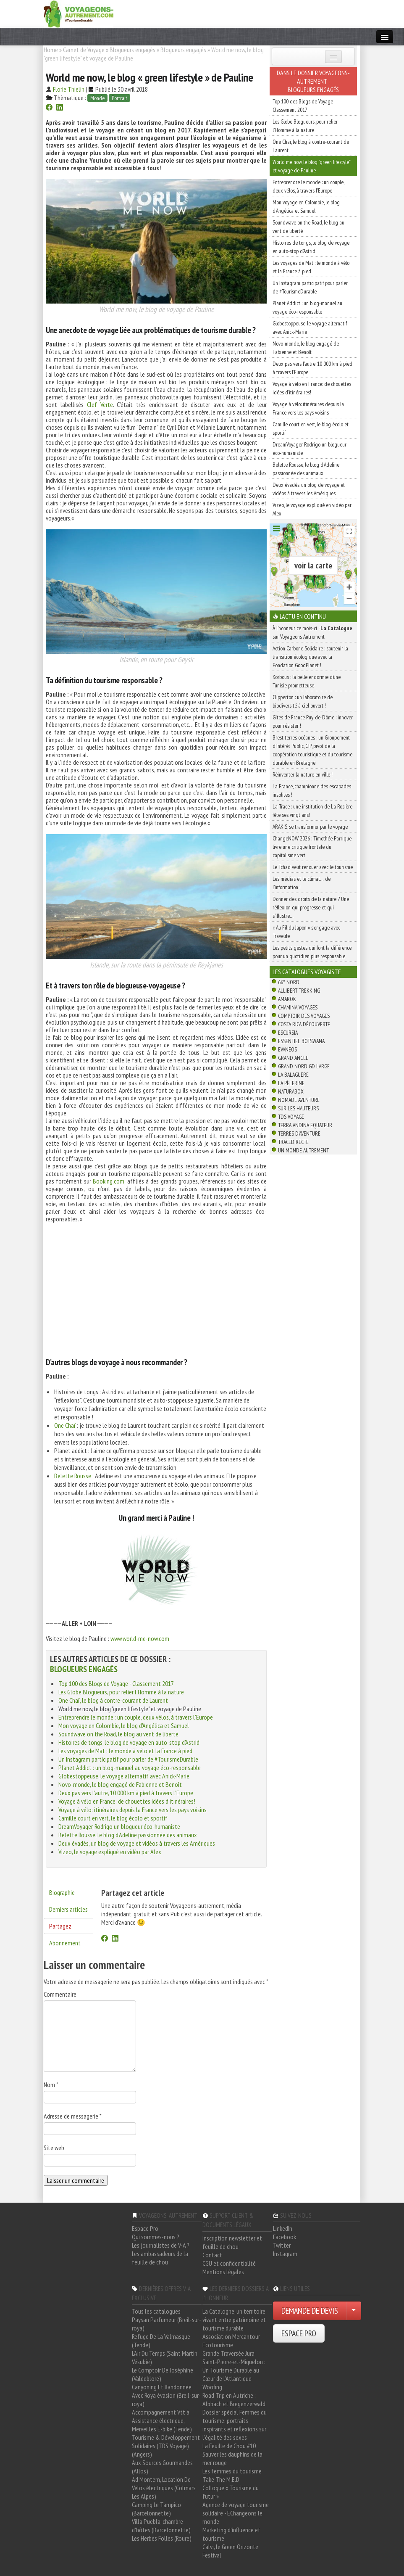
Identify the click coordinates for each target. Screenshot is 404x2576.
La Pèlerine (291, 1083)
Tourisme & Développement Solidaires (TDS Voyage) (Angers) (166, 2445)
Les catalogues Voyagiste (307, 971)
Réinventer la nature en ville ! (303, 774)
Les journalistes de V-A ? (160, 2245)
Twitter (282, 2245)
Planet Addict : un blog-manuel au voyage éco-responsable (129, 1767)
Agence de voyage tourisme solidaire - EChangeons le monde (235, 2513)
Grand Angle (293, 1058)
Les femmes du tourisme (232, 2471)
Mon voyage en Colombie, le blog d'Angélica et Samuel (123, 1725)
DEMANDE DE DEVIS (309, 2310)
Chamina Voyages (297, 1007)
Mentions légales (223, 2271)
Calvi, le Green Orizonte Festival (230, 2550)
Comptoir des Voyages (304, 1016)
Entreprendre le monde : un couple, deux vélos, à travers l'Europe (135, 1717)
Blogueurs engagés (132, 49)
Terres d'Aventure (299, 1133)
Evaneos (287, 1049)
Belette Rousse (72, 1476)
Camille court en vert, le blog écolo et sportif (113, 1818)
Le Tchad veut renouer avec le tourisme (313, 867)
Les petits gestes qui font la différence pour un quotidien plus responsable (312, 952)
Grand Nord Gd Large (304, 1066)
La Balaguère (293, 1074)
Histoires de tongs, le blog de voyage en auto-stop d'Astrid (128, 1742)
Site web (54, 2147)
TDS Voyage (291, 1116)
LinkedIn (282, 2228)
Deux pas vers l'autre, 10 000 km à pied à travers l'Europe (125, 1793)
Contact (212, 2255)
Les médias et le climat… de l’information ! (302, 883)
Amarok (287, 999)
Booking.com (108, 1181)
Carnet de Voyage (84, 49)
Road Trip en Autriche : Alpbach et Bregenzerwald (233, 2399)
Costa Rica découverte (304, 1024)
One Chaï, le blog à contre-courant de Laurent (113, 1700)
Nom (51, 2084)
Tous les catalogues (156, 2311)
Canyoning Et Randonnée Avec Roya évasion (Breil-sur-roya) (166, 2395)
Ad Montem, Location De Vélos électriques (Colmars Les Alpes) (164, 2487)
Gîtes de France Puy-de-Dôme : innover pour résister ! (313, 721)
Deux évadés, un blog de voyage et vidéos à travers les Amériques (136, 1843)
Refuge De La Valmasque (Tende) (161, 2340)
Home (51, 49)
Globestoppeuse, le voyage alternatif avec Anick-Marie (123, 1776)
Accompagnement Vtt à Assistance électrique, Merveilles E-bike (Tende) (162, 2420)
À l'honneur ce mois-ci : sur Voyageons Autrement (312, 632)
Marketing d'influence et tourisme (231, 2534)
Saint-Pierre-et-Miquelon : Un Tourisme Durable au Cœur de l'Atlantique (233, 2370)
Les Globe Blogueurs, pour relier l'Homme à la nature (121, 1692)
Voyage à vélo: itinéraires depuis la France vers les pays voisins (132, 1809)
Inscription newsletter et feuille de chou (232, 2242)
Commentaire (60, 1994)
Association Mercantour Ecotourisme (231, 2340)
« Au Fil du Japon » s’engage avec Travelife (306, 932)
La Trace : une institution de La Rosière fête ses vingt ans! (312, 811)
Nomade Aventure (299, 1100)
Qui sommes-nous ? (155, 2237)
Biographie (62, 1892)
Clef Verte (100, 404)
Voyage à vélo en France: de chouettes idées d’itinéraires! (126, 1801)
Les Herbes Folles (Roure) (162, 2538)
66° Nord (288, 982)
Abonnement (65, 1943)
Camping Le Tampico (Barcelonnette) (156, 2508)
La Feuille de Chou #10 (229, 2445)
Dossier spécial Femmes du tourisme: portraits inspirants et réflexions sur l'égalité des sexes (234, 2424)
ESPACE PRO (298, 2333)
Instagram (285, 2253)
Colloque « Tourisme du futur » (230, 2492)
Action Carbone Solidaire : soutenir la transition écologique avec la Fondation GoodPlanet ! (310, 657)
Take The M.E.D (220, 2479)
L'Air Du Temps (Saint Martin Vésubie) (164, 2357)
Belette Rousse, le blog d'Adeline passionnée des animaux (127, 1835)
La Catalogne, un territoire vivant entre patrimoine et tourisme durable (234, 2319)
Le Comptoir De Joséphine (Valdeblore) (162, 2374)
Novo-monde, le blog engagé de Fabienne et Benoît (120, 1784)
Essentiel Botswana (301, 1041)
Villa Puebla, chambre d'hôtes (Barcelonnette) (161, 2525)
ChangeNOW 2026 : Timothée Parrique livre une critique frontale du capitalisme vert (312, 847)
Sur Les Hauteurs (298, 1108)
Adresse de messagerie (73, 2116)
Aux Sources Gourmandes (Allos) (162, 2466)
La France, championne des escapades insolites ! (312, 790)
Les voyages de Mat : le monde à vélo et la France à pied (125, 1750)
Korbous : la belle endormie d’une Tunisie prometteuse (307, 681)
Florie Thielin (68, 89)
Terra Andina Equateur (305, 1125)
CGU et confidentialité (229, 2263)
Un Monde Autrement (303, 1150)
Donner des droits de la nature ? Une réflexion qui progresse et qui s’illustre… (311, 907)
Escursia (288, 1032)
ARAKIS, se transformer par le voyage (310, 826)
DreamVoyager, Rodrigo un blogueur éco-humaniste (119, 1826)
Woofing (212, 2387)
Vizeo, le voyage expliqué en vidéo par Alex (109, 1851)
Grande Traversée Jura (228, 2353)
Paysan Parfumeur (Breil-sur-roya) (166, 2323)
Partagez (60, 1926)
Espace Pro (145, 2228)
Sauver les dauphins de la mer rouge (232, 2458)
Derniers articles (68, 1909)
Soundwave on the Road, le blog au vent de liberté (118, 1734)
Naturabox (291, 1091)
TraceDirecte (293, 1142)
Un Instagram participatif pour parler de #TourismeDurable (128, 1759)
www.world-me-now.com (139, 1638)
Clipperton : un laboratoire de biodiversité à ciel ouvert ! (303, 701)
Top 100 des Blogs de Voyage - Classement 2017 (116, 1683)
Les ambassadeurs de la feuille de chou (160, 2257)
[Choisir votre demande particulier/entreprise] (353, 2310)
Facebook (284, 2237)
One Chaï (65, 1425)
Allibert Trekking (299, 990)
